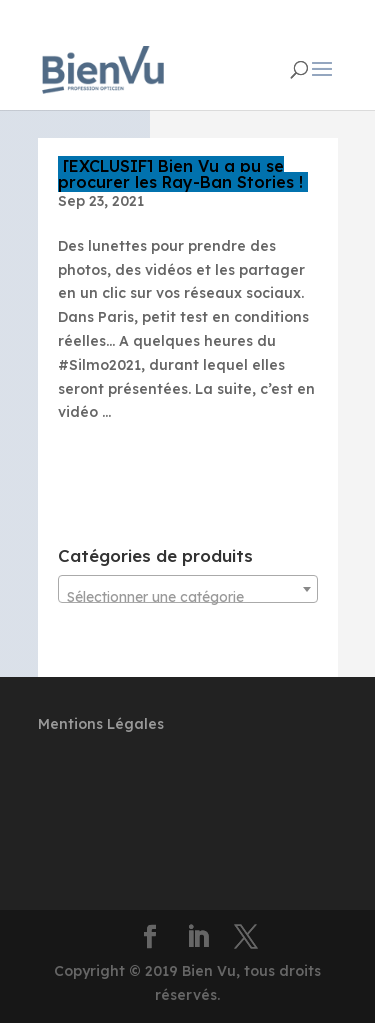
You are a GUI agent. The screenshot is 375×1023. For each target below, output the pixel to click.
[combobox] (188, 589)
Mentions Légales (101, 724)
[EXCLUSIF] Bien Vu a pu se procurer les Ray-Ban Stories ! (180, 174)
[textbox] (188, 597)
